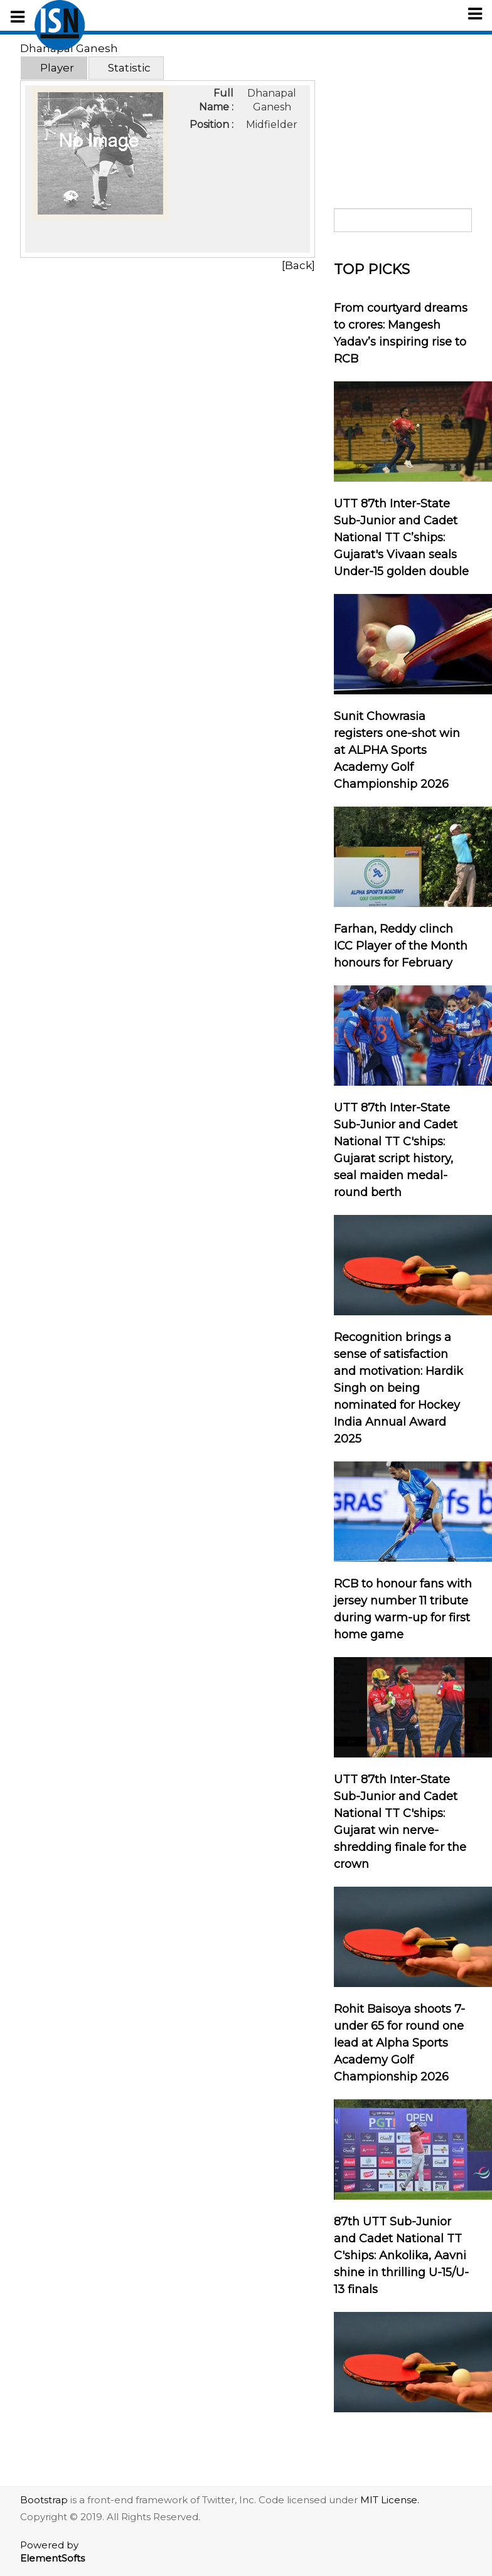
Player (57, 67)
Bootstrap (44, 2500)
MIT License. (389, 2500)
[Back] (298, 265)
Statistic (129, 67)
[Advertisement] (403, 115)
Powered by (52, 2551)
